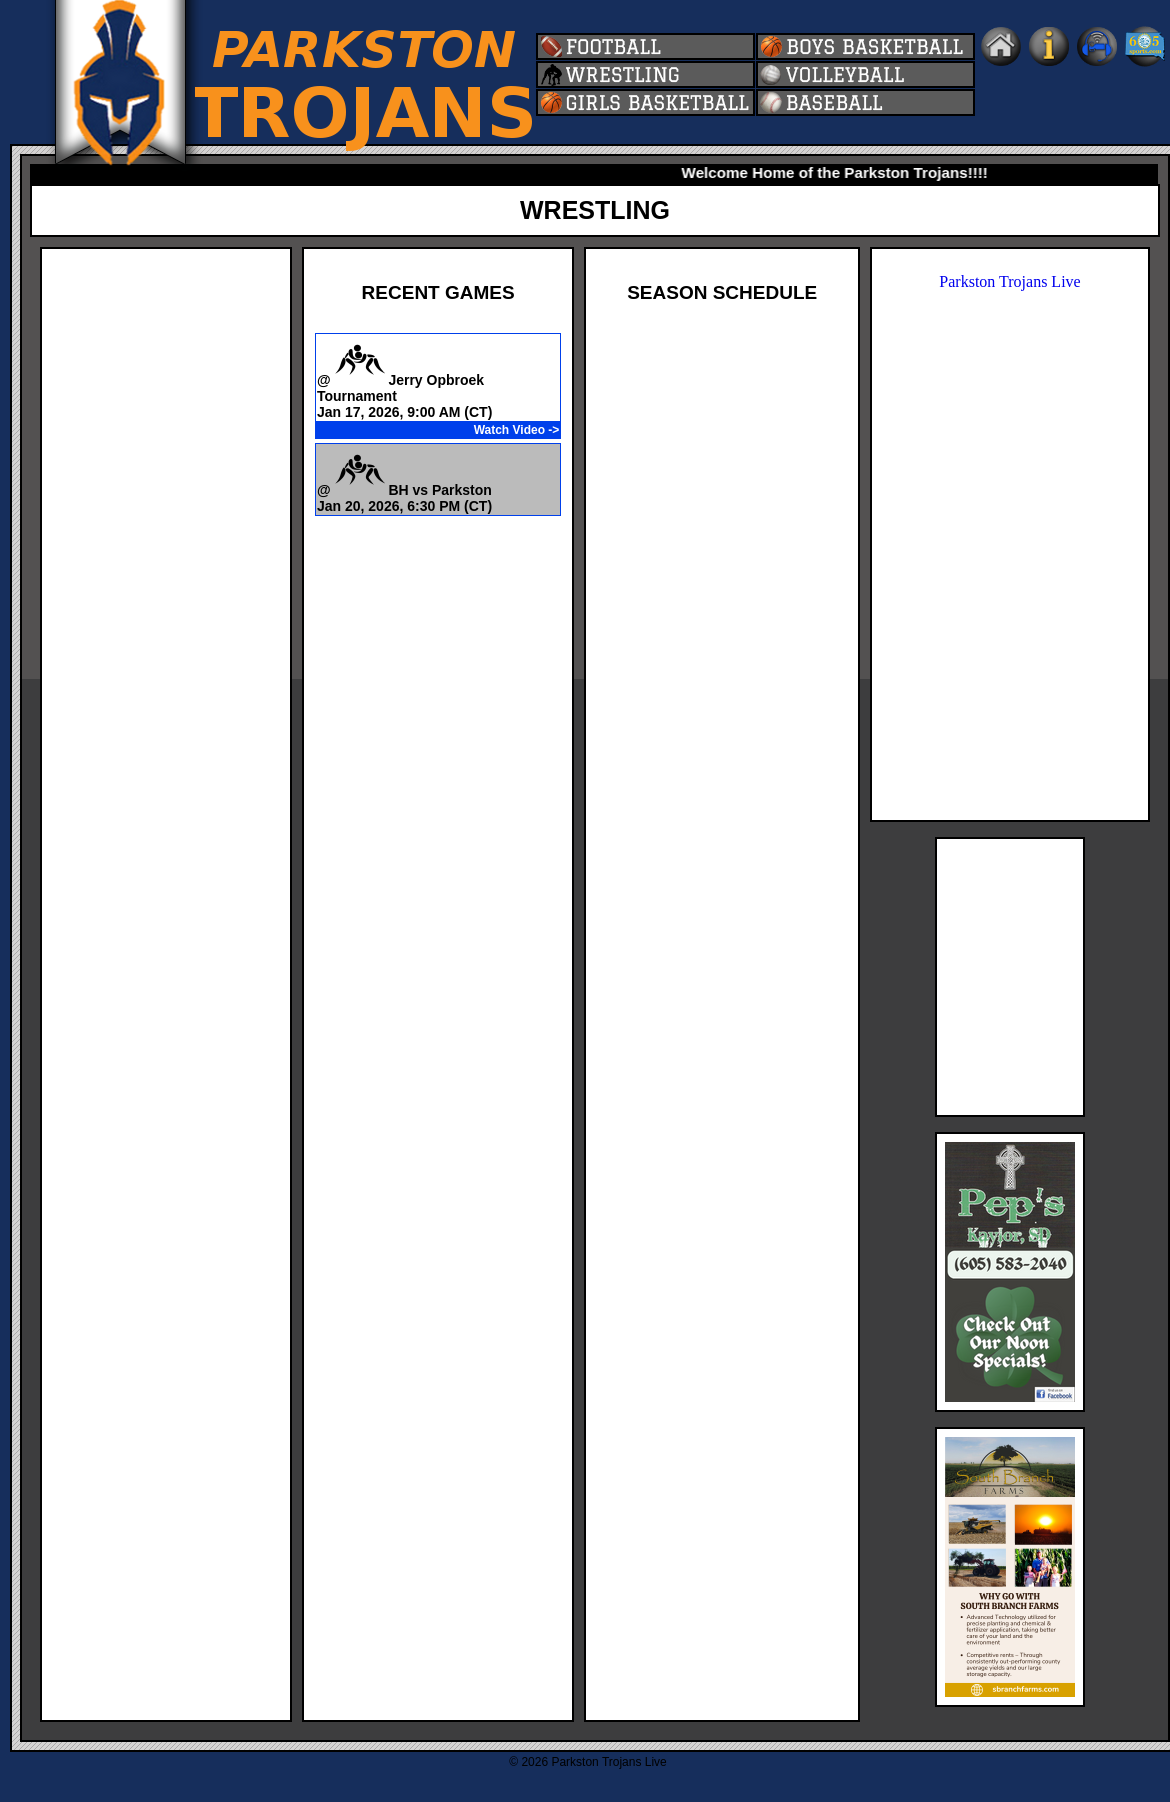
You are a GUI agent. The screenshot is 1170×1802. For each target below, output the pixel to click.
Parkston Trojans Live (1009, 281)
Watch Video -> (517, 430)
